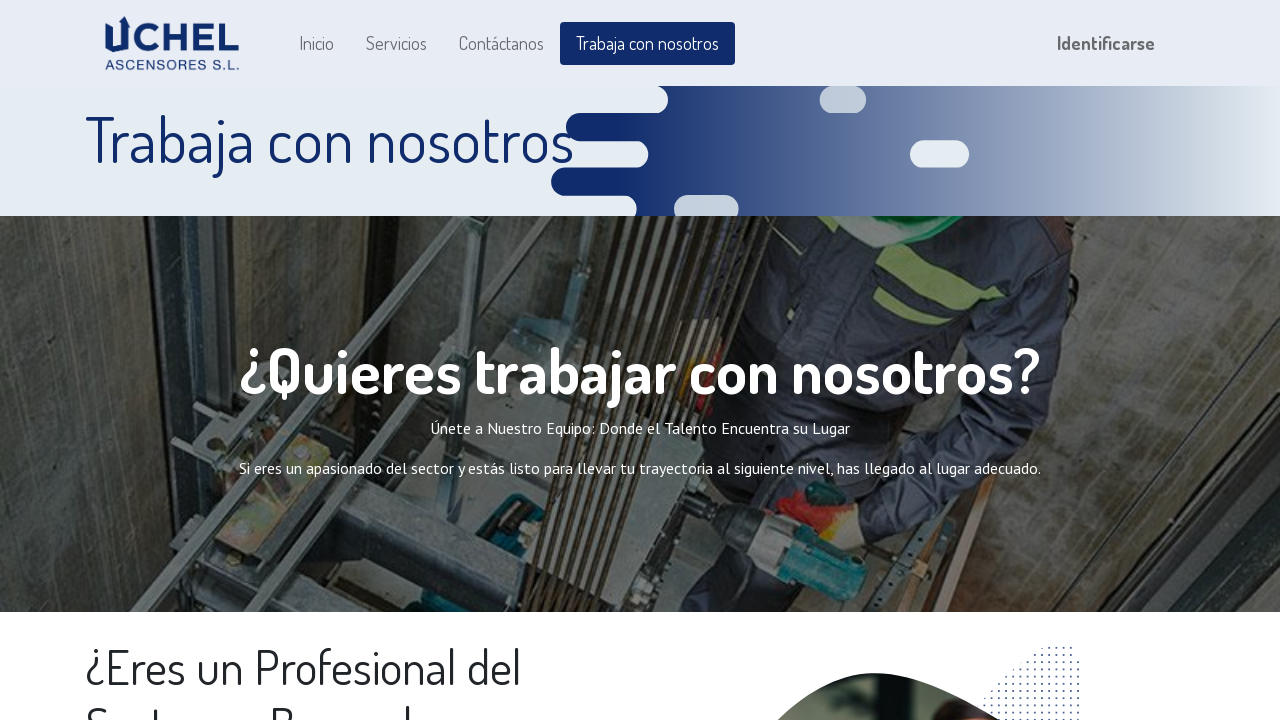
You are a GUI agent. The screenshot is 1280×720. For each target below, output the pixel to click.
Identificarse (1106, 43)
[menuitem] (316, 43)
